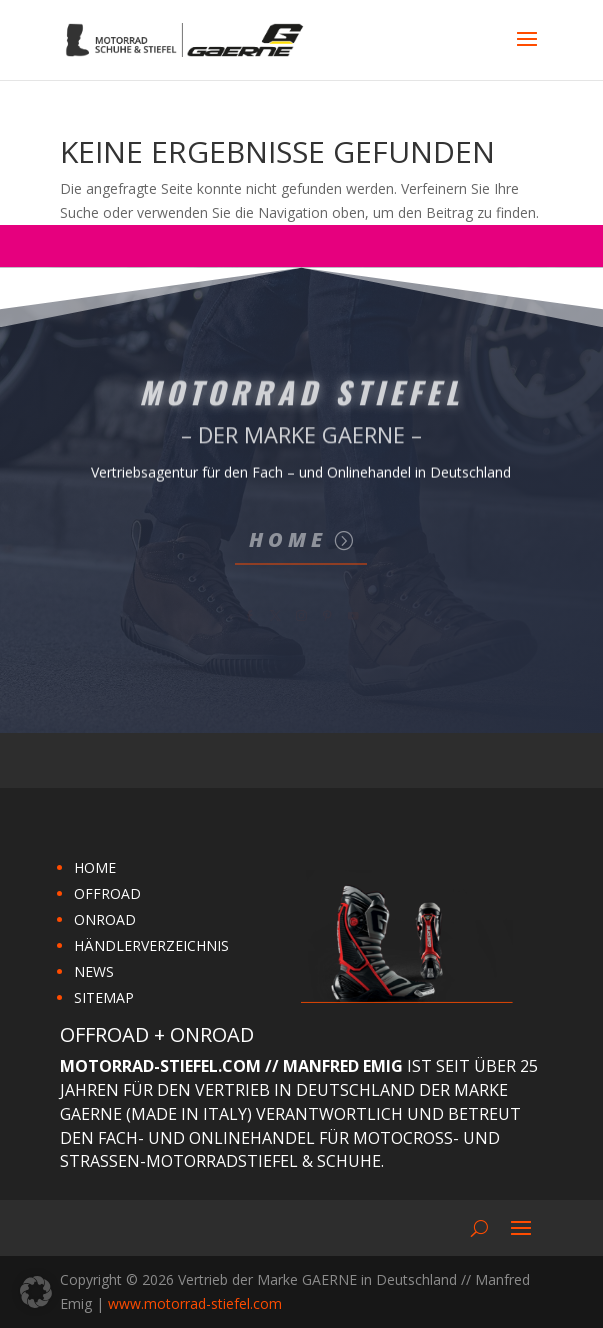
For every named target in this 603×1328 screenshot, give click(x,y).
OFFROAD (107, 893)
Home (288, 539)
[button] (36, 1292)
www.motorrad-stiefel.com (195, 1303)
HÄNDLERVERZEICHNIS (151, 945)
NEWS (94, 971)
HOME (95, 867)
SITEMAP (104, 997)
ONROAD (105, 919)
